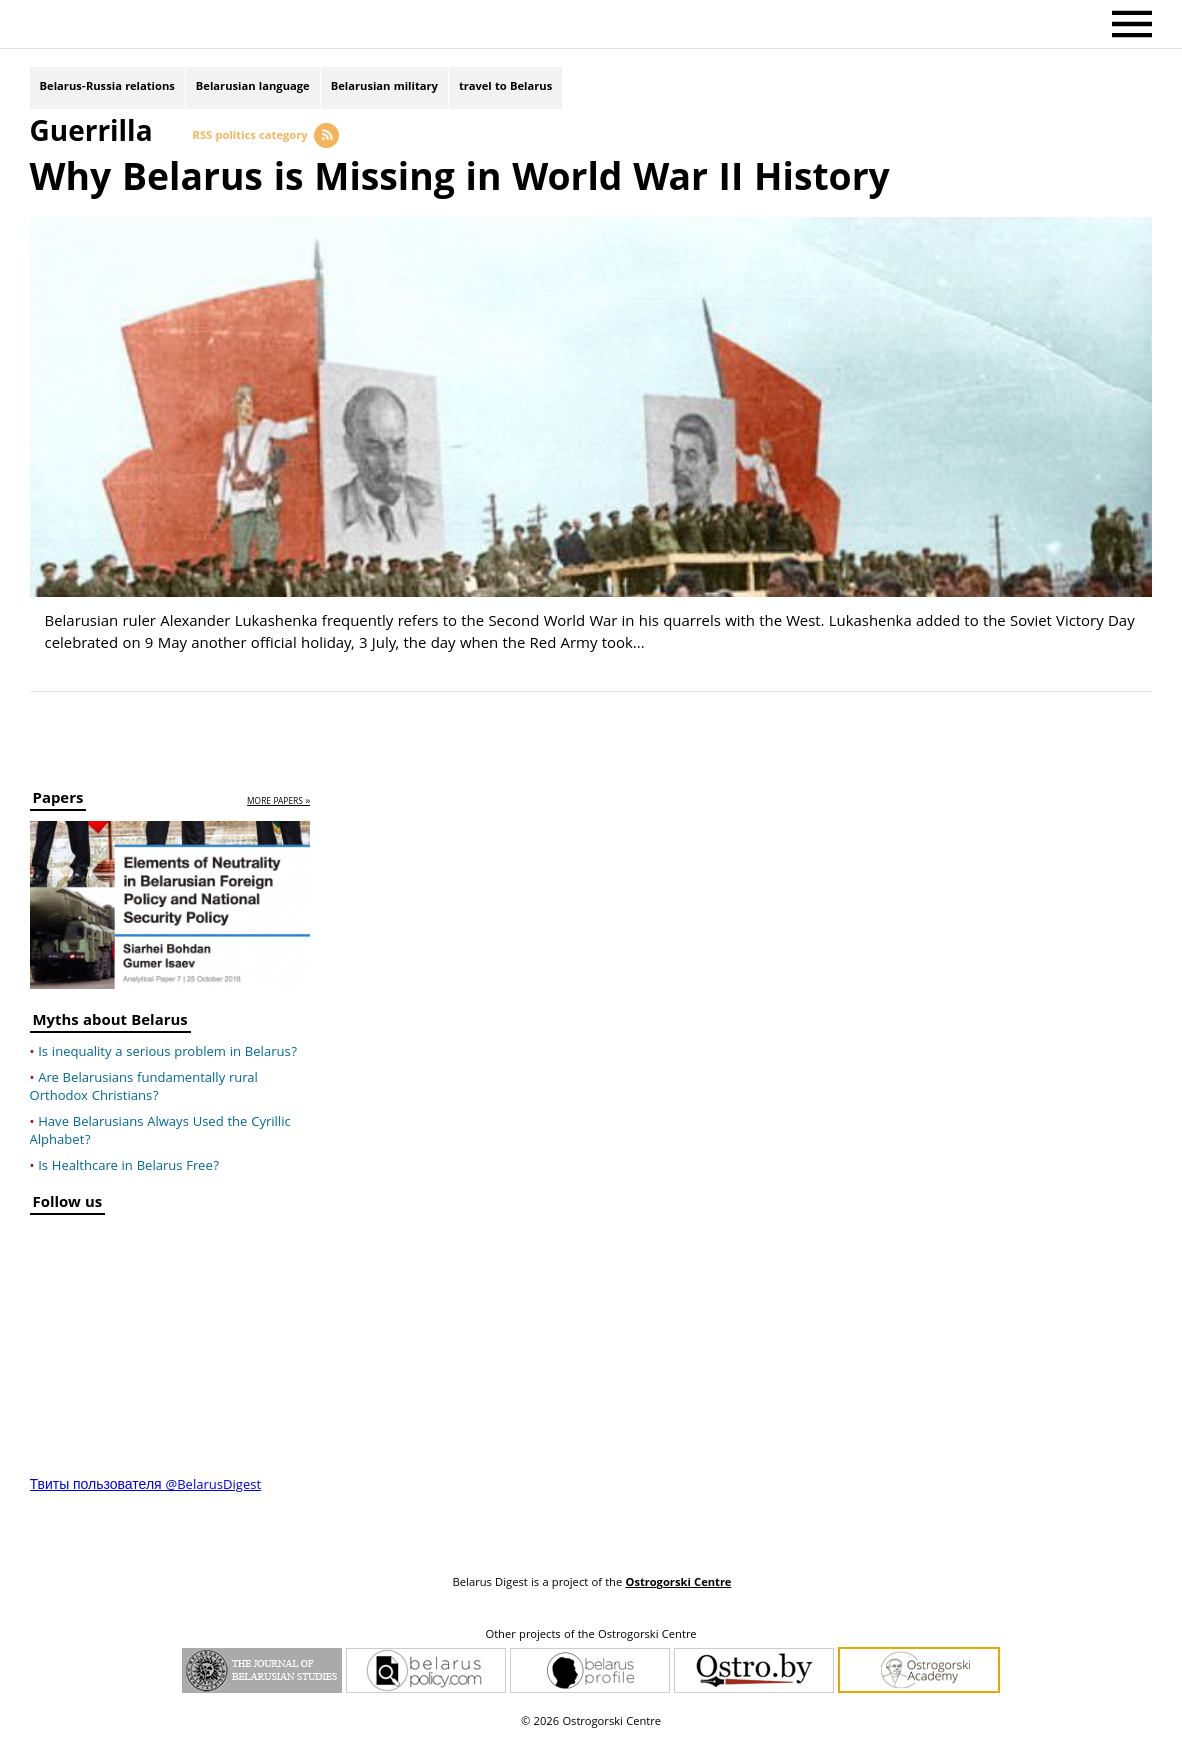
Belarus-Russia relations (107, 87)
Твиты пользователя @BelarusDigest (146, 1486)
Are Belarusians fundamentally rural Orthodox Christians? (144, 1088)
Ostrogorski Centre (678, 1583)
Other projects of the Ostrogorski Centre (590, 1636)
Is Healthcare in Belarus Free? (128, 1167)
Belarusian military (384, 87)
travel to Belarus (505, 87)
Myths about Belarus (110, 1023)
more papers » (278, 802)
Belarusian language (253, 87)
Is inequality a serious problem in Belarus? (167, 1053)
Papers (58, 801)
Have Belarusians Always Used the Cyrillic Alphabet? (160, 1132)
